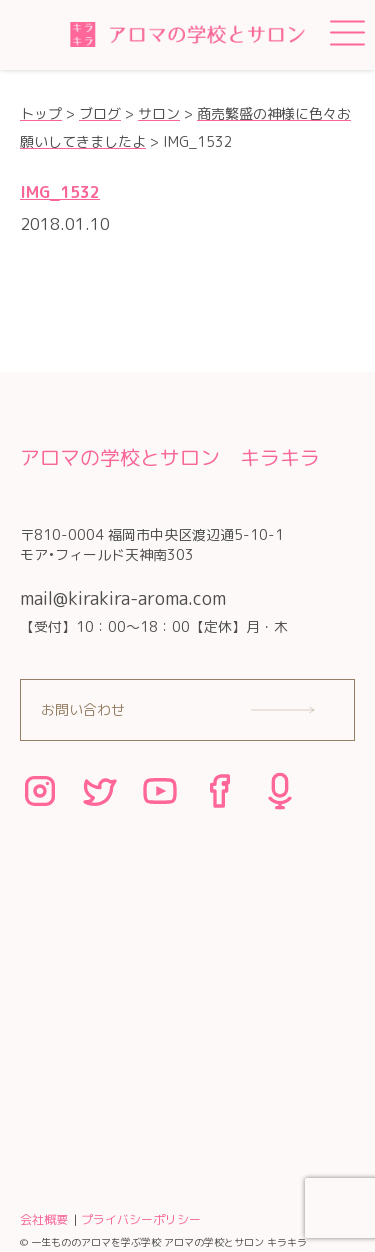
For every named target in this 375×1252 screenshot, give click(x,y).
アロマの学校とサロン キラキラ (170, 457)
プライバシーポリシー (141, 1219)
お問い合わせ (83, 709)
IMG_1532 (60, 192)
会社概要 (44, 1219)
